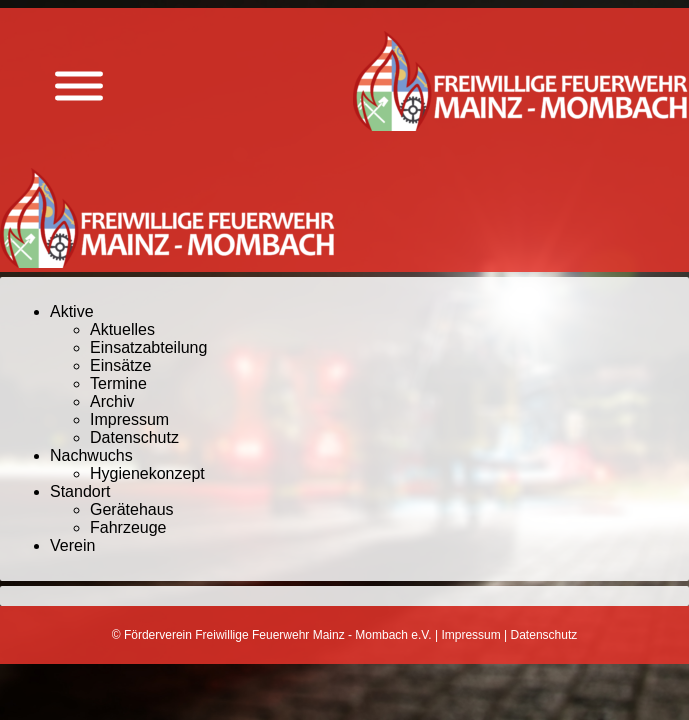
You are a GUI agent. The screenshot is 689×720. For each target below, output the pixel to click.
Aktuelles (122, 329)
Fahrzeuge (128, 527)
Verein (72, 545)
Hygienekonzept (147, 473)
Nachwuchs (91, 455)
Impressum (129, 419)
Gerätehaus (132, 509)
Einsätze (120, 365)
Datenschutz (134, 437)
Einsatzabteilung (148, 347)
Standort (80, 491)
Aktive (72, 311)
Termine (118, 383)
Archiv (112, 401)
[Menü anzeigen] (79, 86)
